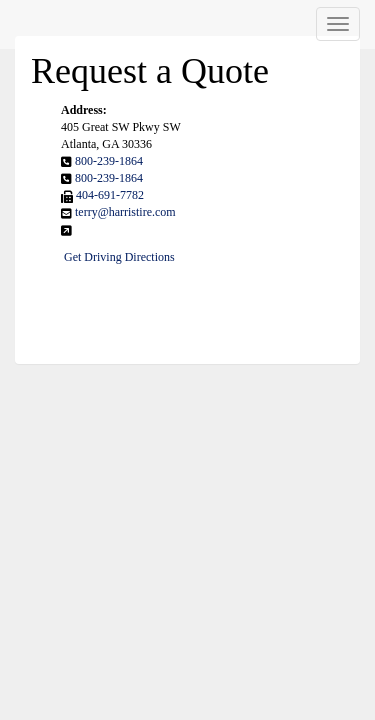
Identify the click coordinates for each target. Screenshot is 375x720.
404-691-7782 (110, 195)
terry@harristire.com (125, 212)
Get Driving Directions (119, 257)
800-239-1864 (109, 161)
